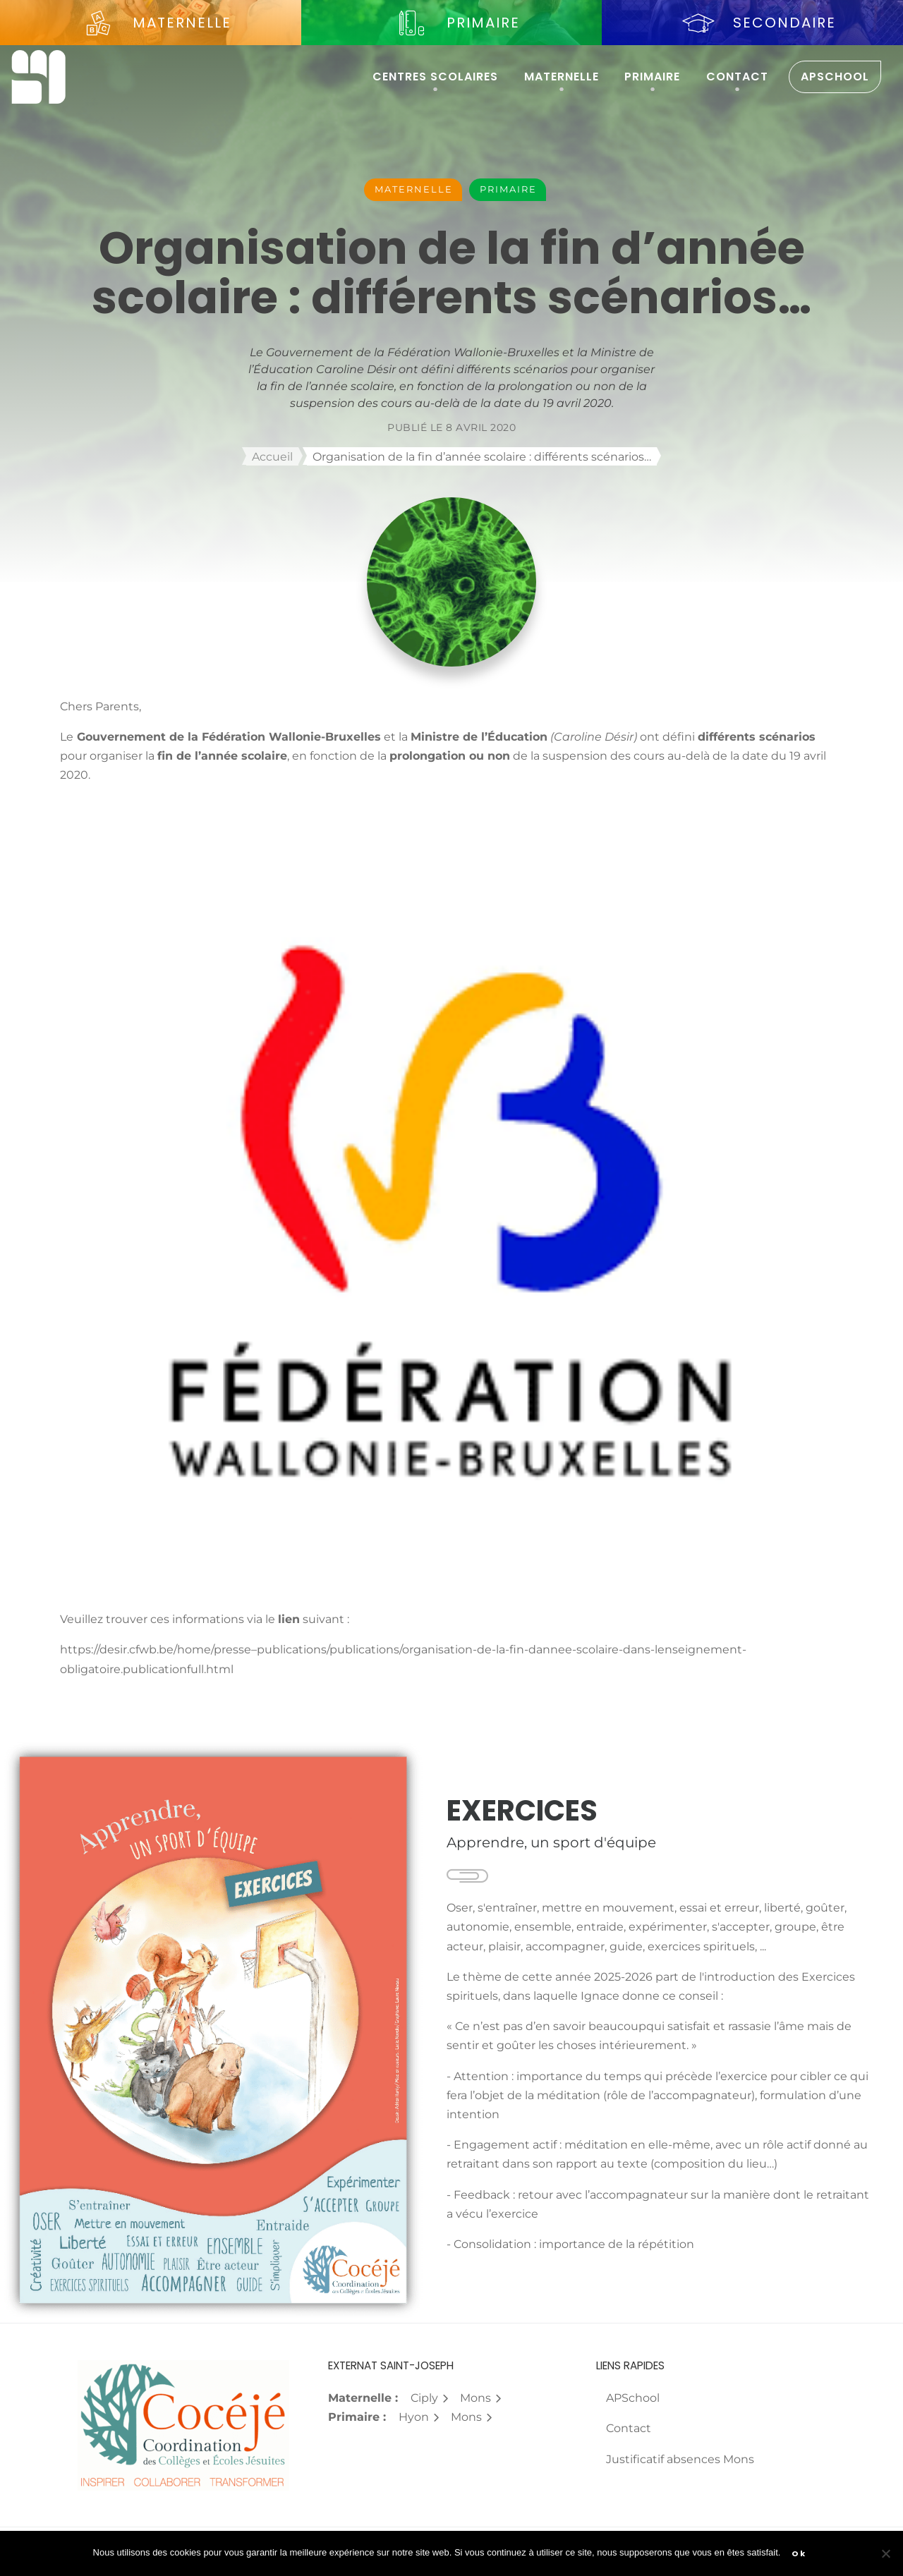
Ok (799, 2553)
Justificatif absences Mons (680, 2459)
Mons (481, 2398)
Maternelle (561, 76)
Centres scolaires (435, 76)
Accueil (272, 456)
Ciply (430, 2398)
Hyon (419, 2417)
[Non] (885, 2553)
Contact (737, 76)
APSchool (835, 76)
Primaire (652, 76)
